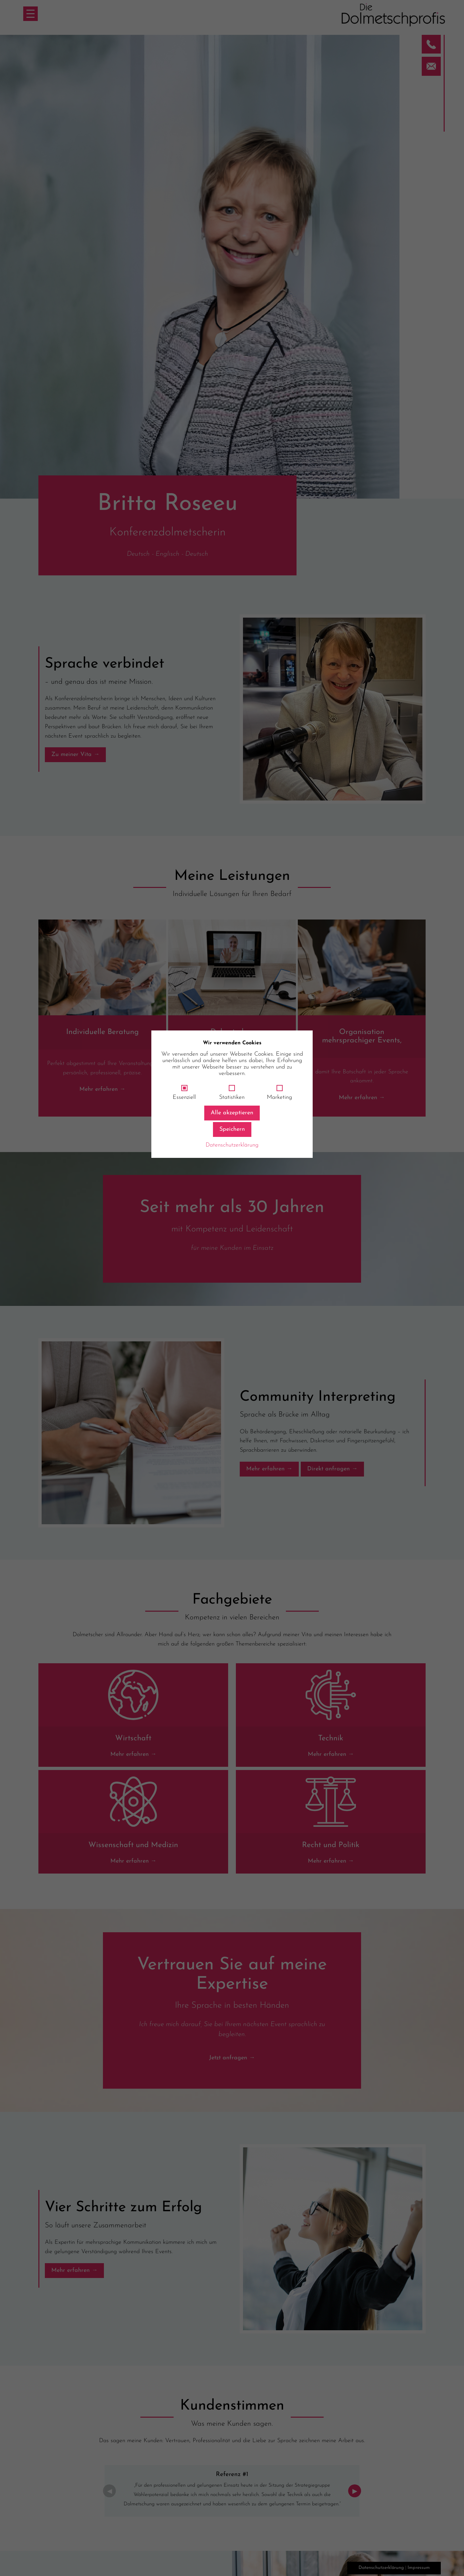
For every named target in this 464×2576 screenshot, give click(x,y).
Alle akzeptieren (232, 1113)
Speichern (232, 1129)
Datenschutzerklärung (232, 1145)
